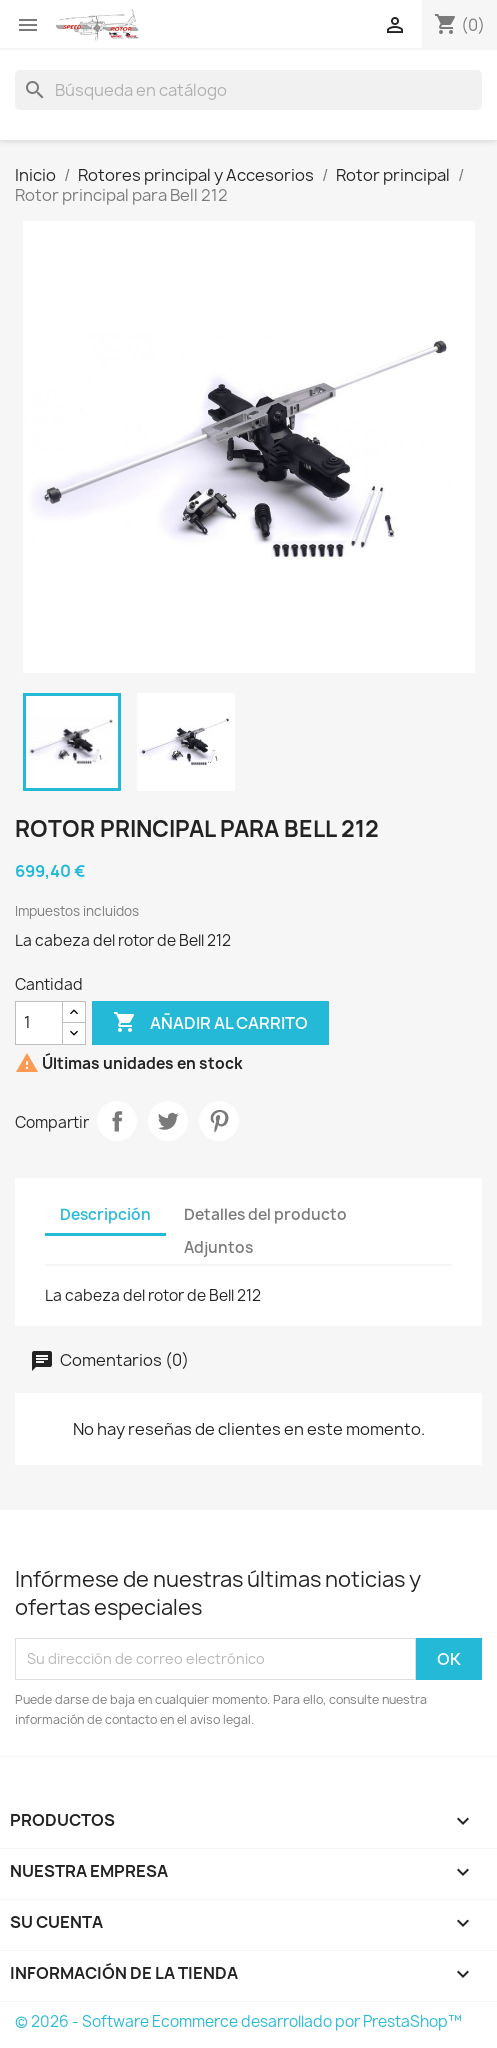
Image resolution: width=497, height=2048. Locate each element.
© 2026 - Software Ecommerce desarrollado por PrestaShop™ (238, 2021)
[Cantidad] (39, 1023)
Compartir (117, 1121)
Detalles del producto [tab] (265, 1214)
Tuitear (168, 1121)
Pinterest (219, 1121)
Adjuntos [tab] (218, 1247)
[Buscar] (248, 90)
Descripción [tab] (105, 1214)
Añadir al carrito (210, 1023)
